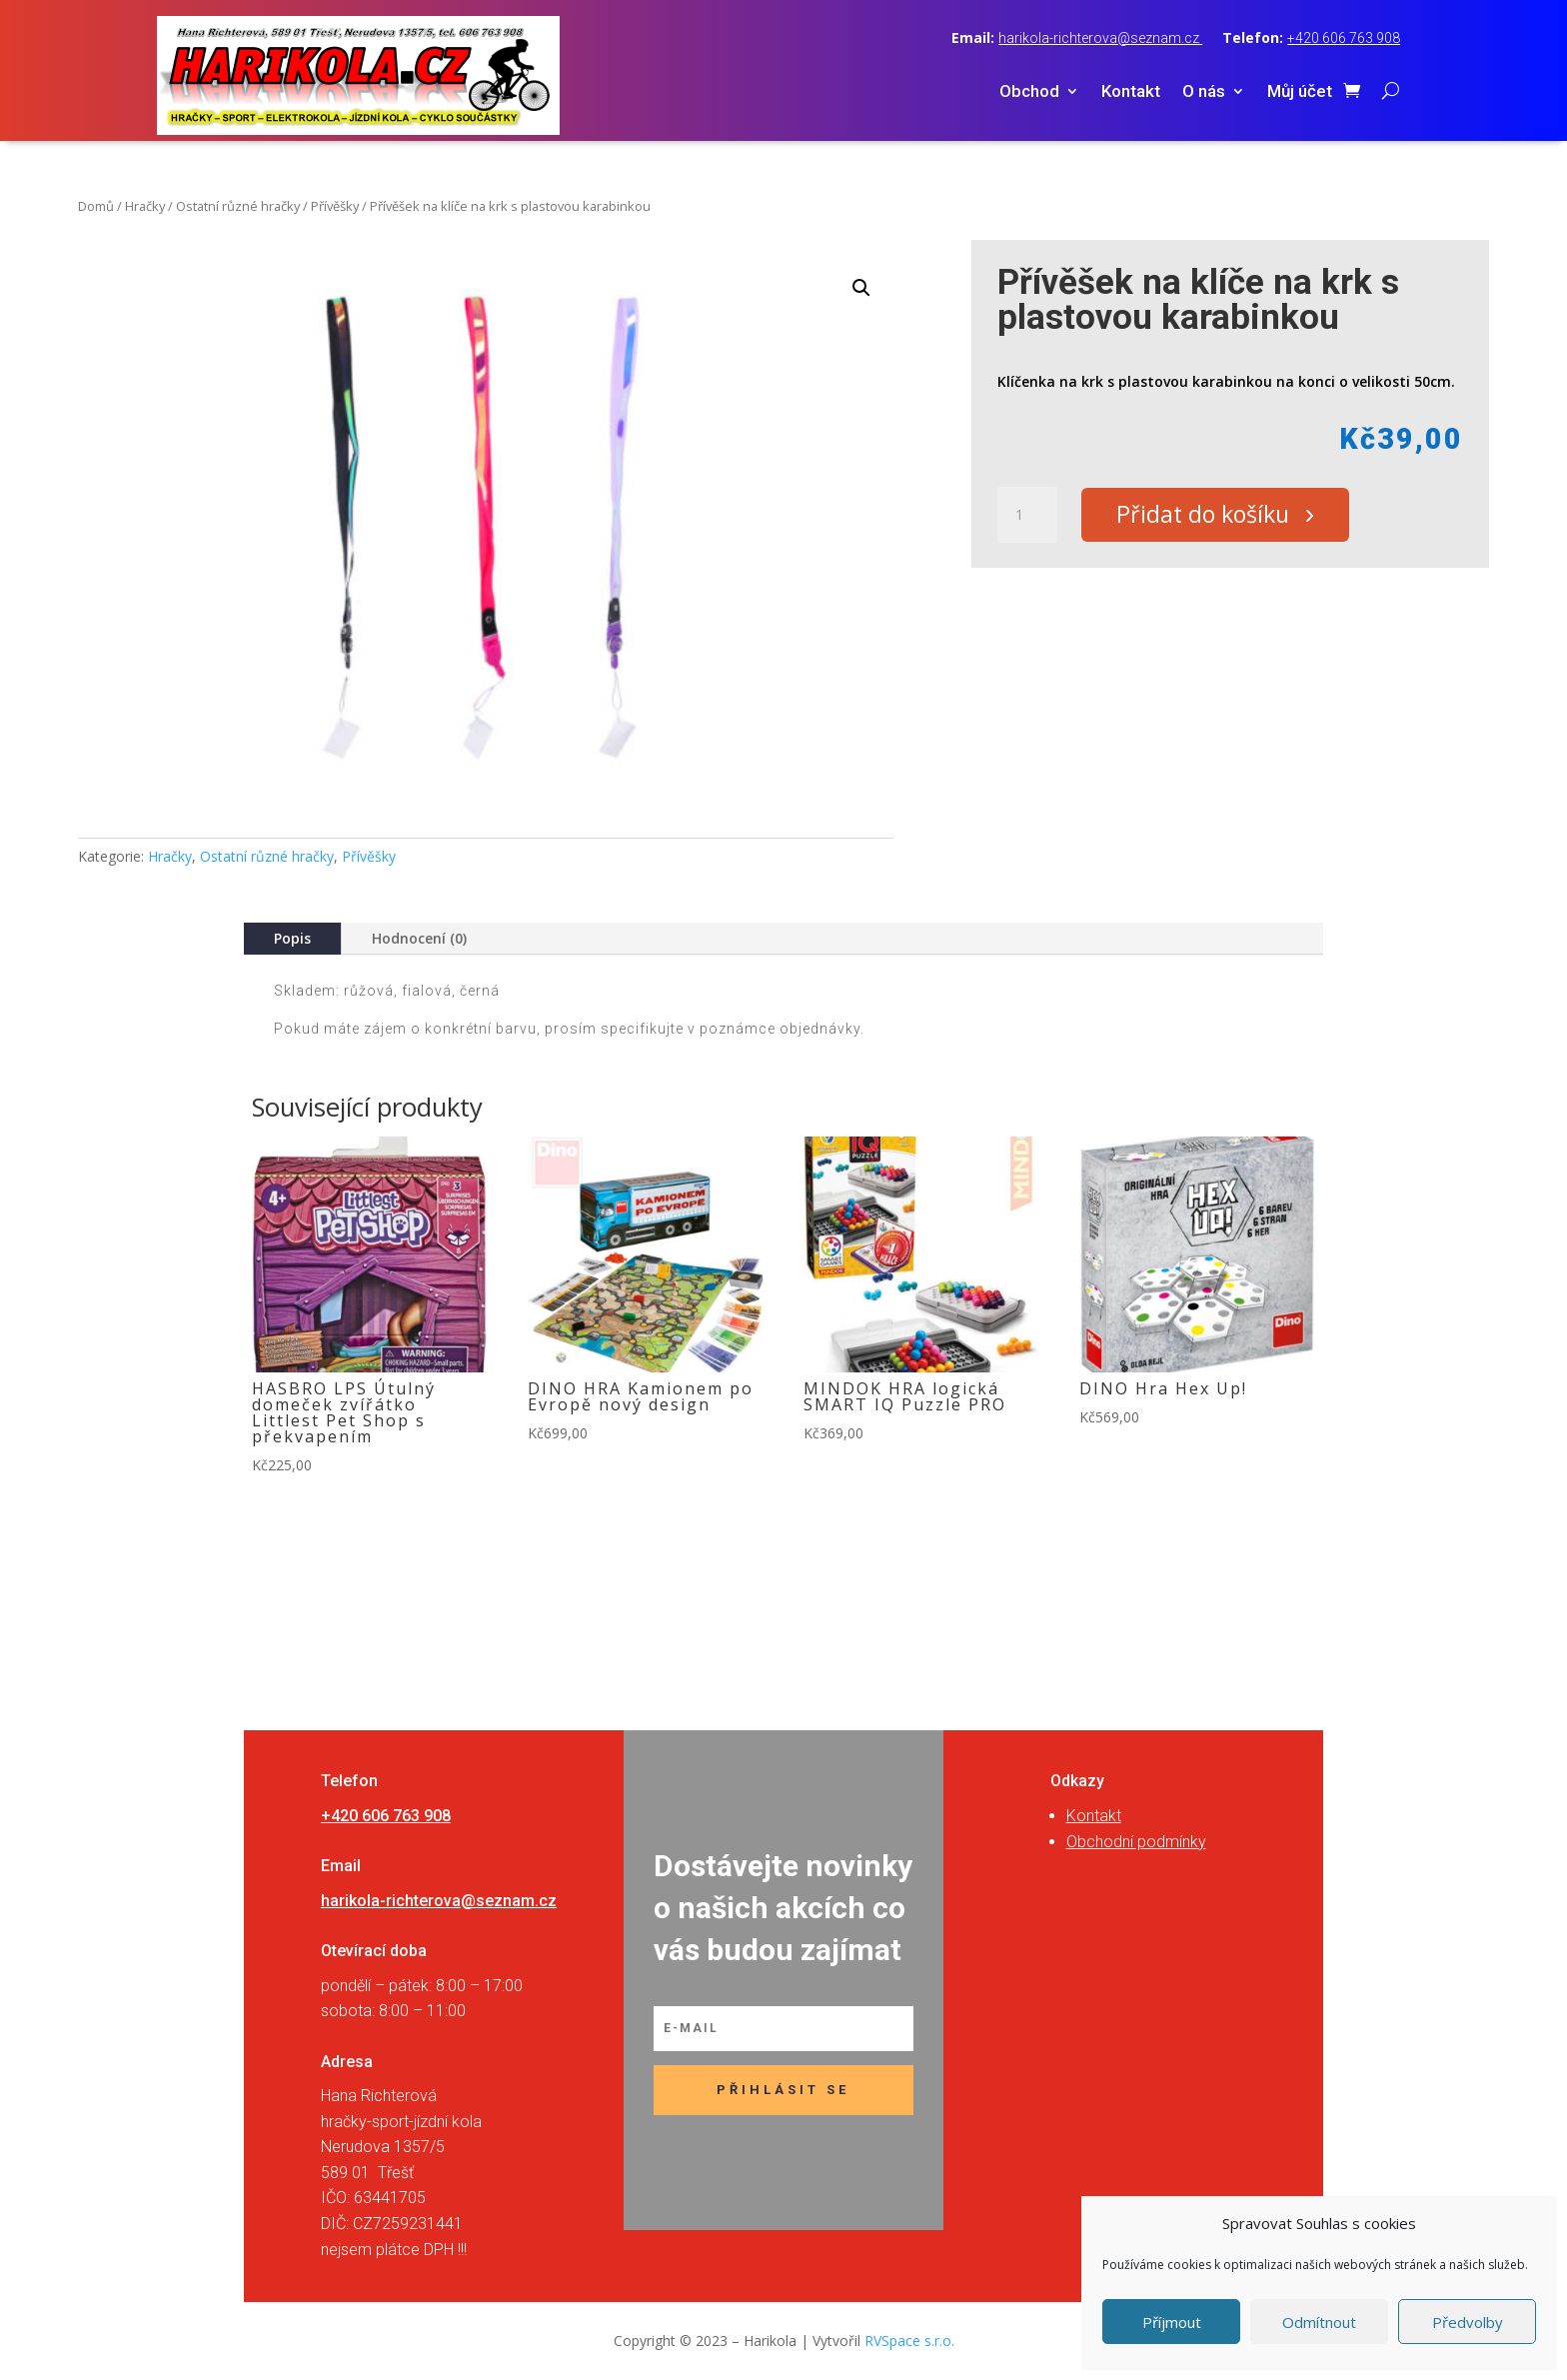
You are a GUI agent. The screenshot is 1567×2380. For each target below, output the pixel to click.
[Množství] (1027, 516)
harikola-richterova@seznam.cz (1100, 38)
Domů (96, 206)
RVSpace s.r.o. (909, 2340)
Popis (292, 938)
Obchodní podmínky (1136, 1841)
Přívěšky (335, 206)
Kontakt (1130, 92)
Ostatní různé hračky (238, 206)
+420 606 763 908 (1343, 38)
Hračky (145, 206)
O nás (1203, 92)
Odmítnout (1319, 2322)
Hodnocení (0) (419, 938)
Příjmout (1171, 2322)
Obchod (1029, 92)
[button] (861, 288)
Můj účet (1299, 92)
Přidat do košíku (1208, 516)
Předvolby (1467, 2322)
